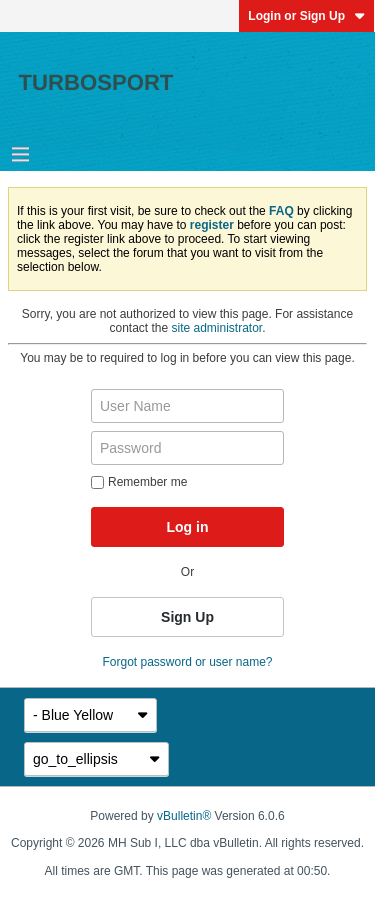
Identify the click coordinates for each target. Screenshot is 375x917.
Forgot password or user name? (187, 662)
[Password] (187, 448)
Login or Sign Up (306, 16)
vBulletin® (184, 816)
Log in (188, 527)
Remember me (139, 482)
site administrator (217, 328)
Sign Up (187, 617)
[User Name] (187, 406)
